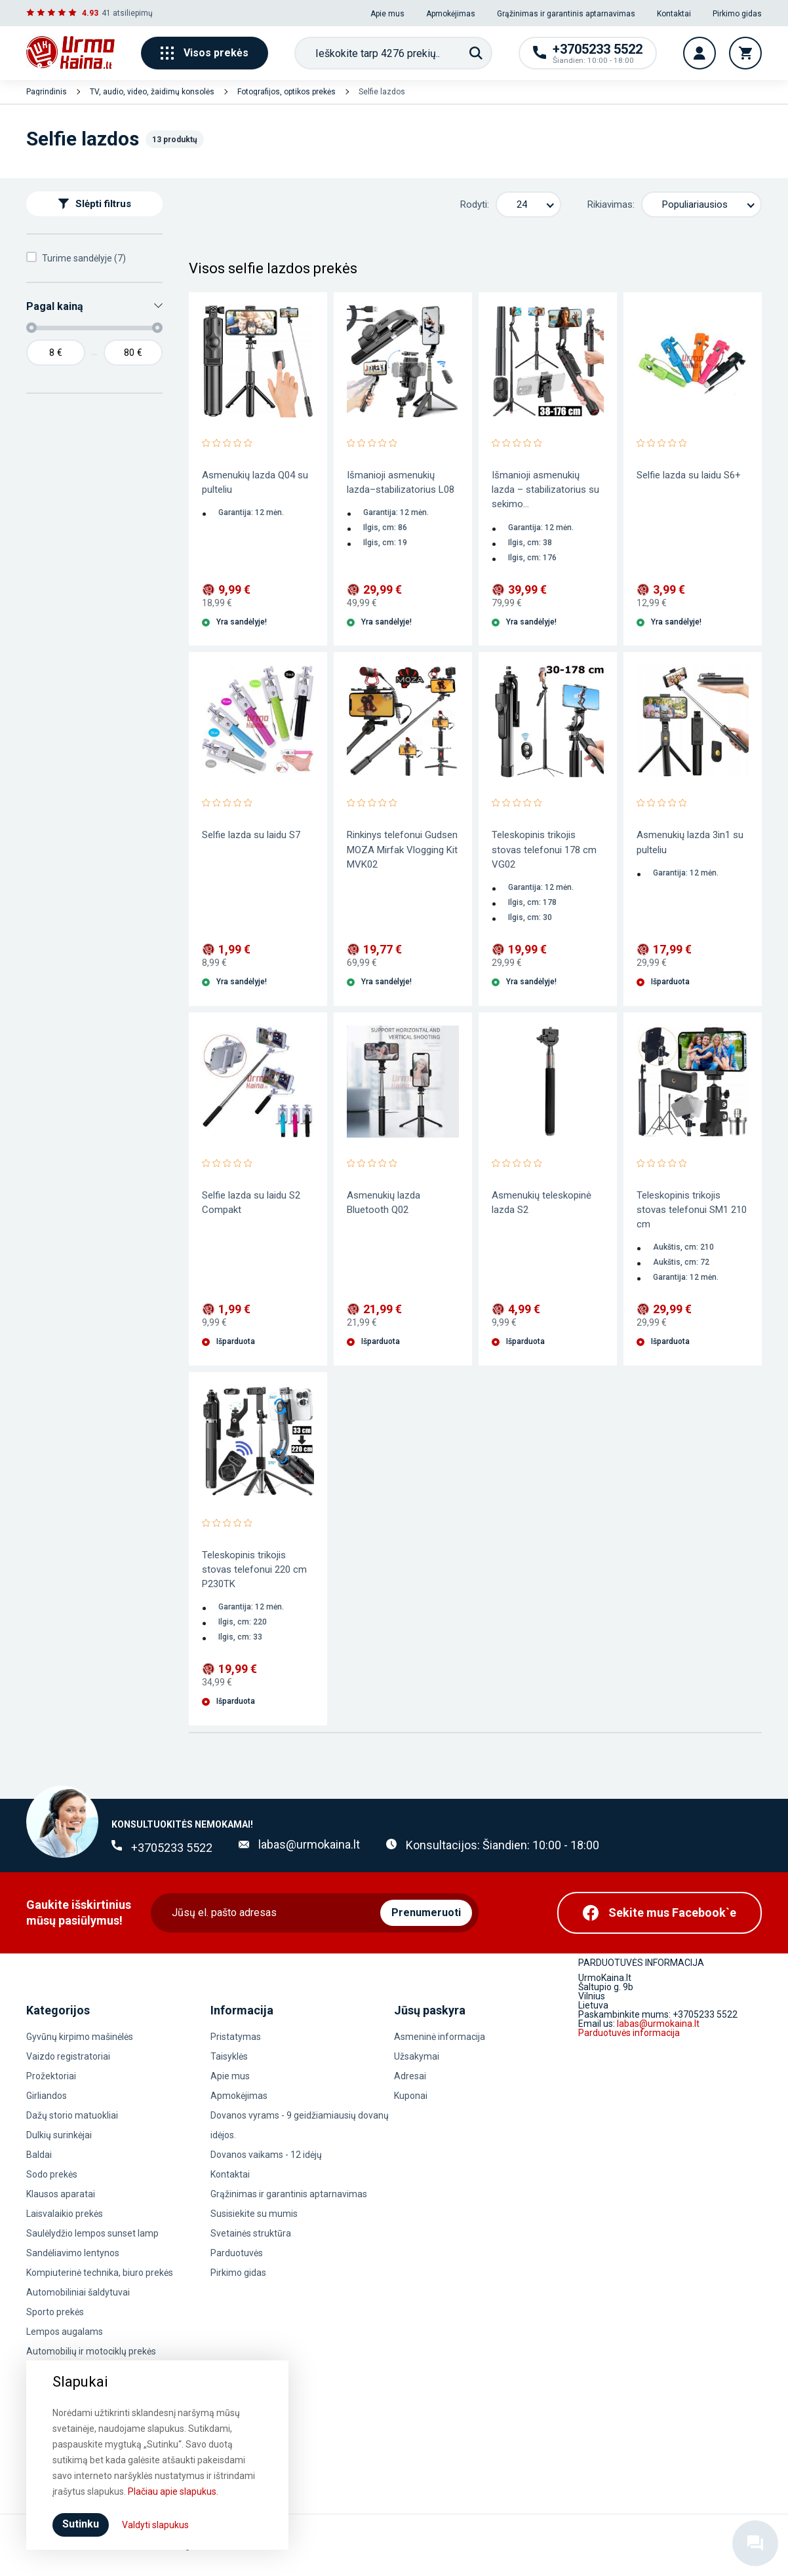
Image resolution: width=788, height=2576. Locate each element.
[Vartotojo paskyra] (699, 53)
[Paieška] (476, 53)
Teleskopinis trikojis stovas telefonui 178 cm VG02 (544, 849)
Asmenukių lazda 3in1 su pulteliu (690, 842)
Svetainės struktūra (250, 2233)
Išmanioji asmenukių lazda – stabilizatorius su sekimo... (545, 489)
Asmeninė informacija (439, 2036)
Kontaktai (674, 13)
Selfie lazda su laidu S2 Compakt (251, 1202)
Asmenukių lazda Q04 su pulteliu (255, 482)
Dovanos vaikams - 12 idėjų (266, 2154)
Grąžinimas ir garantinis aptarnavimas (566, 13)
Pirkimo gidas (737, 13)
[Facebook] (659, 1913)
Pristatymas (235, 2036)
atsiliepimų (133, 13)
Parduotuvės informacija (629, 2033)
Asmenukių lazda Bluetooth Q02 (383, 1202)
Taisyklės (229, 2056)
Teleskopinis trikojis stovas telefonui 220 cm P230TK (254, 1569)
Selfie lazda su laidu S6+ (689, 475)
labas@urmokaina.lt (309, 1844)
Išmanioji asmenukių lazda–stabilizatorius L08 (400, 482)
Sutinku (80, 2524)
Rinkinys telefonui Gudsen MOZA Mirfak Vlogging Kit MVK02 (402, 849)
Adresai (410, 2076)
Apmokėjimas (450, 13)
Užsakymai (416, 2056)
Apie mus (387, 13)
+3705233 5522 (171, 1848)
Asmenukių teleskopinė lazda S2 (541, 1202)
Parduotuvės (236, 2253)
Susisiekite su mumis (254, 2213)
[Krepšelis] (745, 53)
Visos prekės (204, 53)
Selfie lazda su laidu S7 (251, 835)
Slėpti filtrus (94, 204)
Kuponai (410, 2095)
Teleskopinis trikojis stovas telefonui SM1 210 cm (692, 1209)
